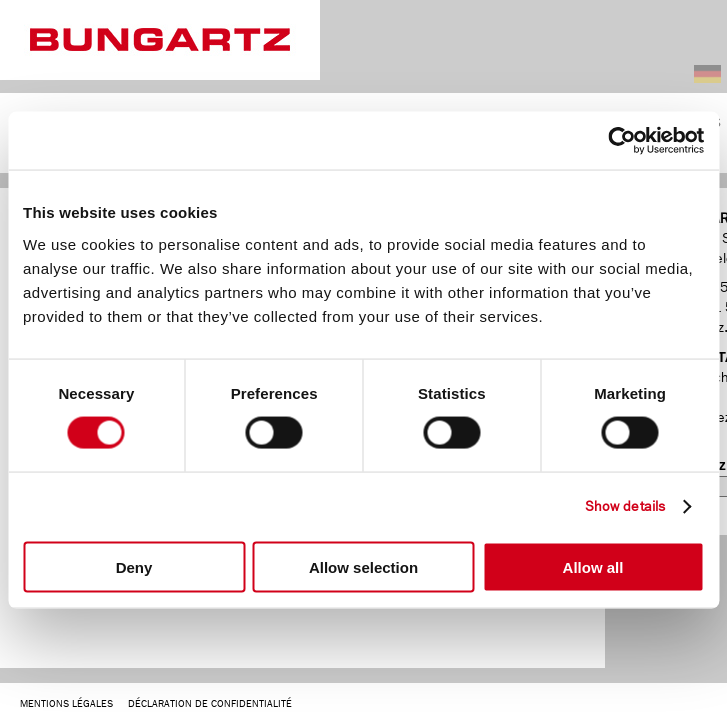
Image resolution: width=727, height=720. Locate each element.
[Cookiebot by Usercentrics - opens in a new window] (616, 141)
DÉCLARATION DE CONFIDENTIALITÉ (210, 704)
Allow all (593, 566)
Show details (625, 506)
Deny (134, 566)
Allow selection (363, 566)
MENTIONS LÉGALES (66, 704)
